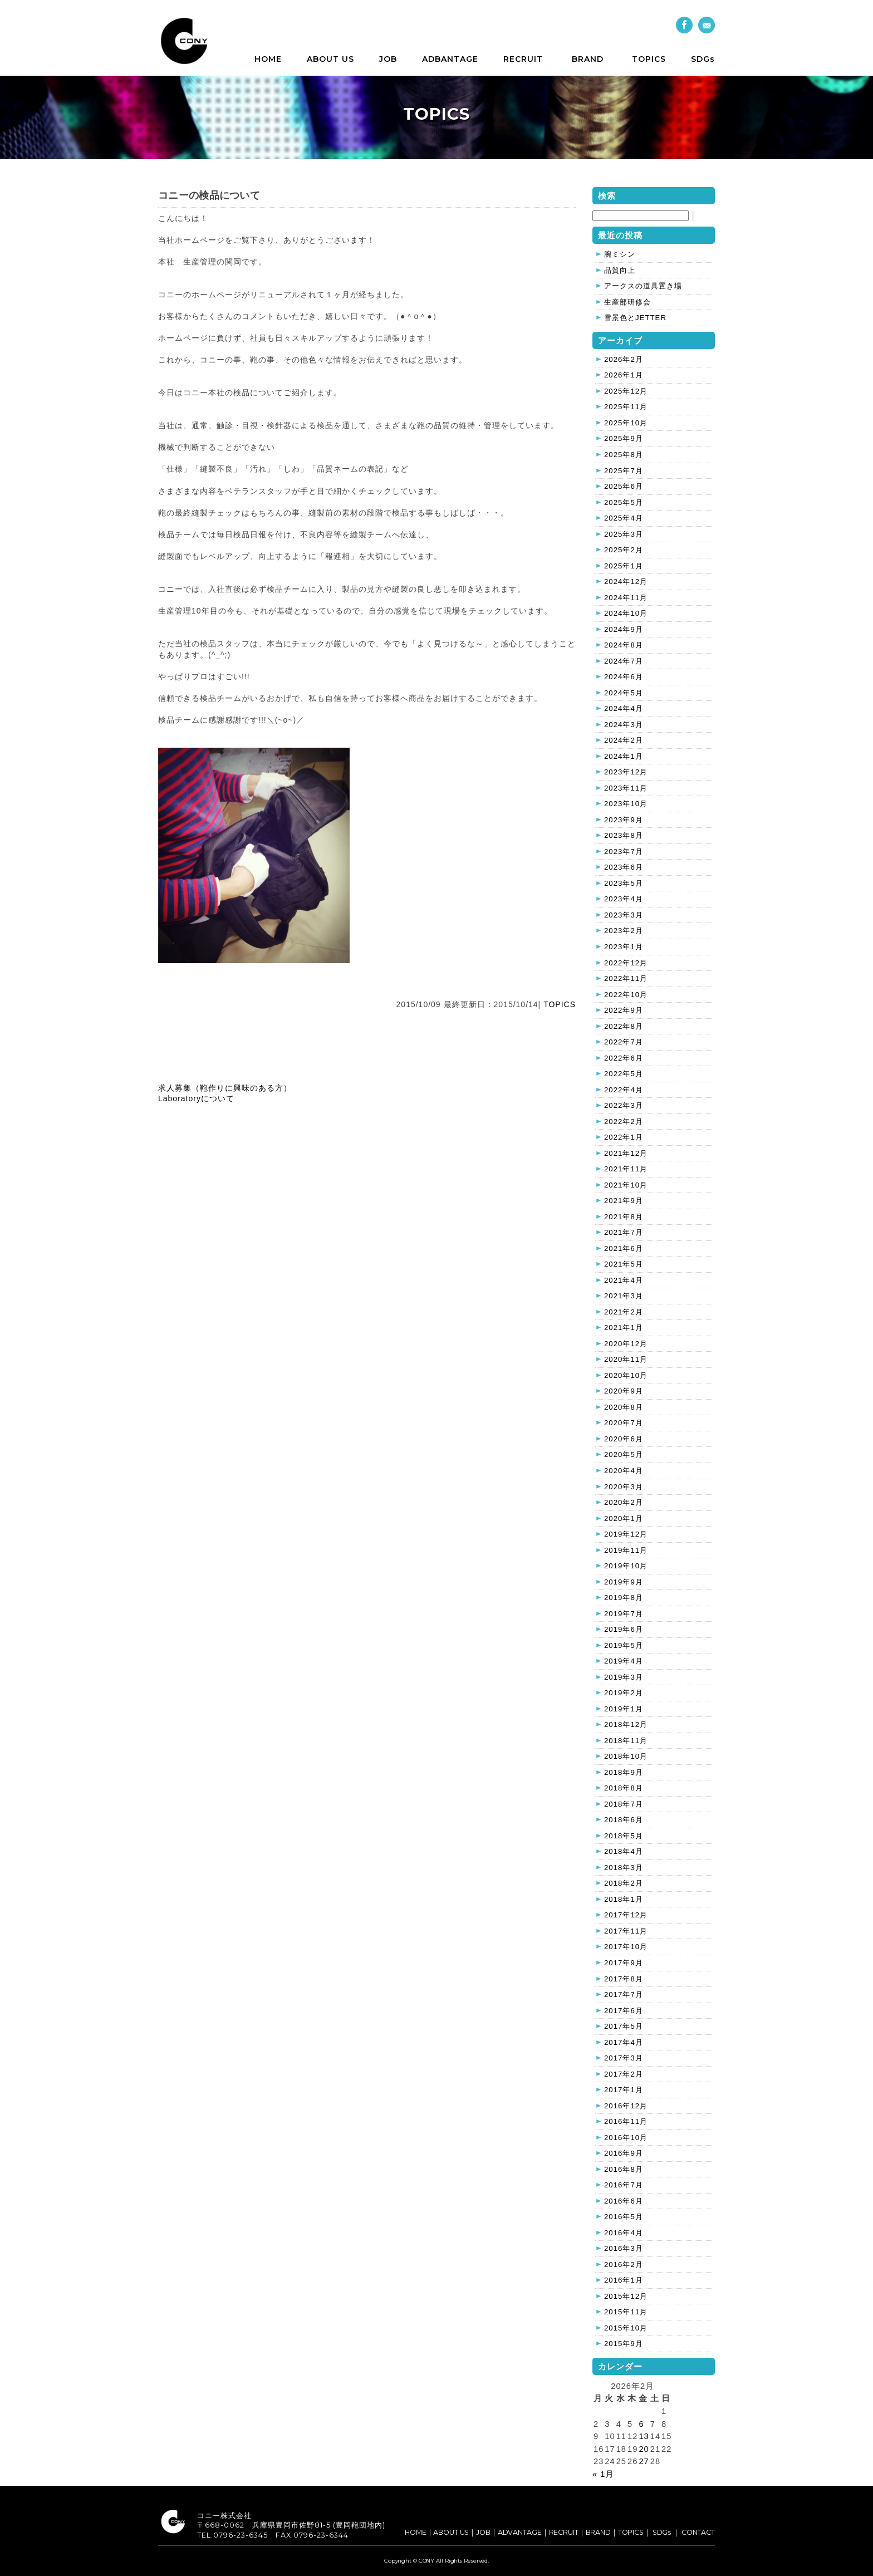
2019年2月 (623, 1693)
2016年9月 (623, 2153)
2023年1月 (623, 947)
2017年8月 (623, 1979)
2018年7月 (623, 1804)
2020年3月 (623, 1487)
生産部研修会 (627, 302)
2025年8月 (623, 454)
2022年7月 (623, 1042)
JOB (388, 59)
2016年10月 (626, 2137)
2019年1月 (623, 1709)
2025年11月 (626, 407)
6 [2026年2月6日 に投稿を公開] (641, 2424)
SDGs (703, 59)
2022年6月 (623, 1058)
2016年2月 (623, 2264)
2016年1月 (623, 2280)
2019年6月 (623, 1629)
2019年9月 (623, 1582)
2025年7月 (623, 471)
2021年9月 (623, 1200)
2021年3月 (623, 1296)
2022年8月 (623, 1026)
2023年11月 (626, 788)
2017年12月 (626, 1915)
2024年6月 (623, 677)
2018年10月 (626, 1756)
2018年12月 (626, 1724)
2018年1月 (623, 1899)
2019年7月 (623, 1614)
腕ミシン (619, 254)
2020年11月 (626, 1359)
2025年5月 (623, 502)
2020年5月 (623, 1454)
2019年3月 (623, 1677)
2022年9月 (623, 1010)
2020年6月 (623, 1439)
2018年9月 (623, 1772)
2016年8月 (623, 2169)
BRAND (588, 59)
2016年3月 (623, 2248)
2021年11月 (626, 1169)
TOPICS (649, 59)
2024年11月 (626, 597)
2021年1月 (623, 1327)
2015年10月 (626, 2328)
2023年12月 (626, 772)
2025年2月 (623, 550)
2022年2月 (623, 1121)
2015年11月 (626, 2312)
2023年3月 (623, 915)
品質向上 (619, 270)
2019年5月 (623, 1645)
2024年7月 (623, 661)
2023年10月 (626, 803)
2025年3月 (623, 534)
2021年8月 (623, 1217)
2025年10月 (626, 423)
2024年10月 (626, 613)
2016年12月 (626, 2106)
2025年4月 (623, 518)
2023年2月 (623, 930)
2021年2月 (623, 1312)
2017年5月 (623, 2026)
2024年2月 (623, 740)
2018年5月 (623, 1836)
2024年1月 (623, 756)
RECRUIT (523, 59)
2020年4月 (623, 1470)
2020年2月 (623, 1502)
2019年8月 (623, 1597)
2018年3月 (623, 1867)
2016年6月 (623, 2201)
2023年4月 (623, 899)
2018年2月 (623, 1883)
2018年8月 (623, 1788)
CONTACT (698, 2532)
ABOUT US (330, 59)
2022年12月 (626, 963)
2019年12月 (626, 1534)
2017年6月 (623, 2010)
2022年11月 (626, 978)
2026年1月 (623, 375)
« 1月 (603, 2474)
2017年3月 (623, 2058)
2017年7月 (623, 1994)
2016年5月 (623, 2216)
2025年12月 (626, 391)
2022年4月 (623, 1090)
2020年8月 (623, 1407)
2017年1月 (623, 2090)
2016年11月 (626, 2121)
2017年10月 (626, 1946)
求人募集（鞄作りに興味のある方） (225, 1087)
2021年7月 (623, 1232)
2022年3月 (623, 1105)
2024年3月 (623, 724)
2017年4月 (623, 2042)
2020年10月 (626, 1375)
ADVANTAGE (520, 2532)
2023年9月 (623, 820)
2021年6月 (623, 1248)
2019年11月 (626, 1550)
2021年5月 (623, 1264)
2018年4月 (623, 1851)
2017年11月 (626, 1931)
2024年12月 (626, 581)
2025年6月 (623, 486)
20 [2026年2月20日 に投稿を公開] (644, 2449)
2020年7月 (623, 1423)
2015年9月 (623, 2343)
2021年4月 (623, 1280)
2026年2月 (623, 359)
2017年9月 (623, 1963)
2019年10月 (626, 1566)
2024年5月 (623, 693)
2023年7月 (623, 851)
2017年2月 (623, 2074)
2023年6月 (623, 867)
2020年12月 (626, 1343)
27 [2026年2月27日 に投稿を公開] (644, 2461)
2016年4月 (623, 2233)
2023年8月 (623, 835)
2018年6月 (623, 1820)
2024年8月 (623, 645)
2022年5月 (623, 1073)
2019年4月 (623, 1661)
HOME (268, 59)
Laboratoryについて (196, 1098)
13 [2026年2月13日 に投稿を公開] (644, 2436)
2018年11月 (626, 1740)
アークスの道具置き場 (643, 286)
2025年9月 (623, 438)
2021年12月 (626, 1153)
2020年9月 (623, 1391)
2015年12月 (626, 2296)
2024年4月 (623, 708)
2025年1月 (623, 566)
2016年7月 (623, 2185)
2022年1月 (623, 1137)
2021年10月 (626, 1185)
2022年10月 (626, 994)
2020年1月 (623, 1518)
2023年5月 (623, 883)
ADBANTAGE (450, 59)
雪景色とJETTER (635, 317)
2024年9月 (623, 629)
